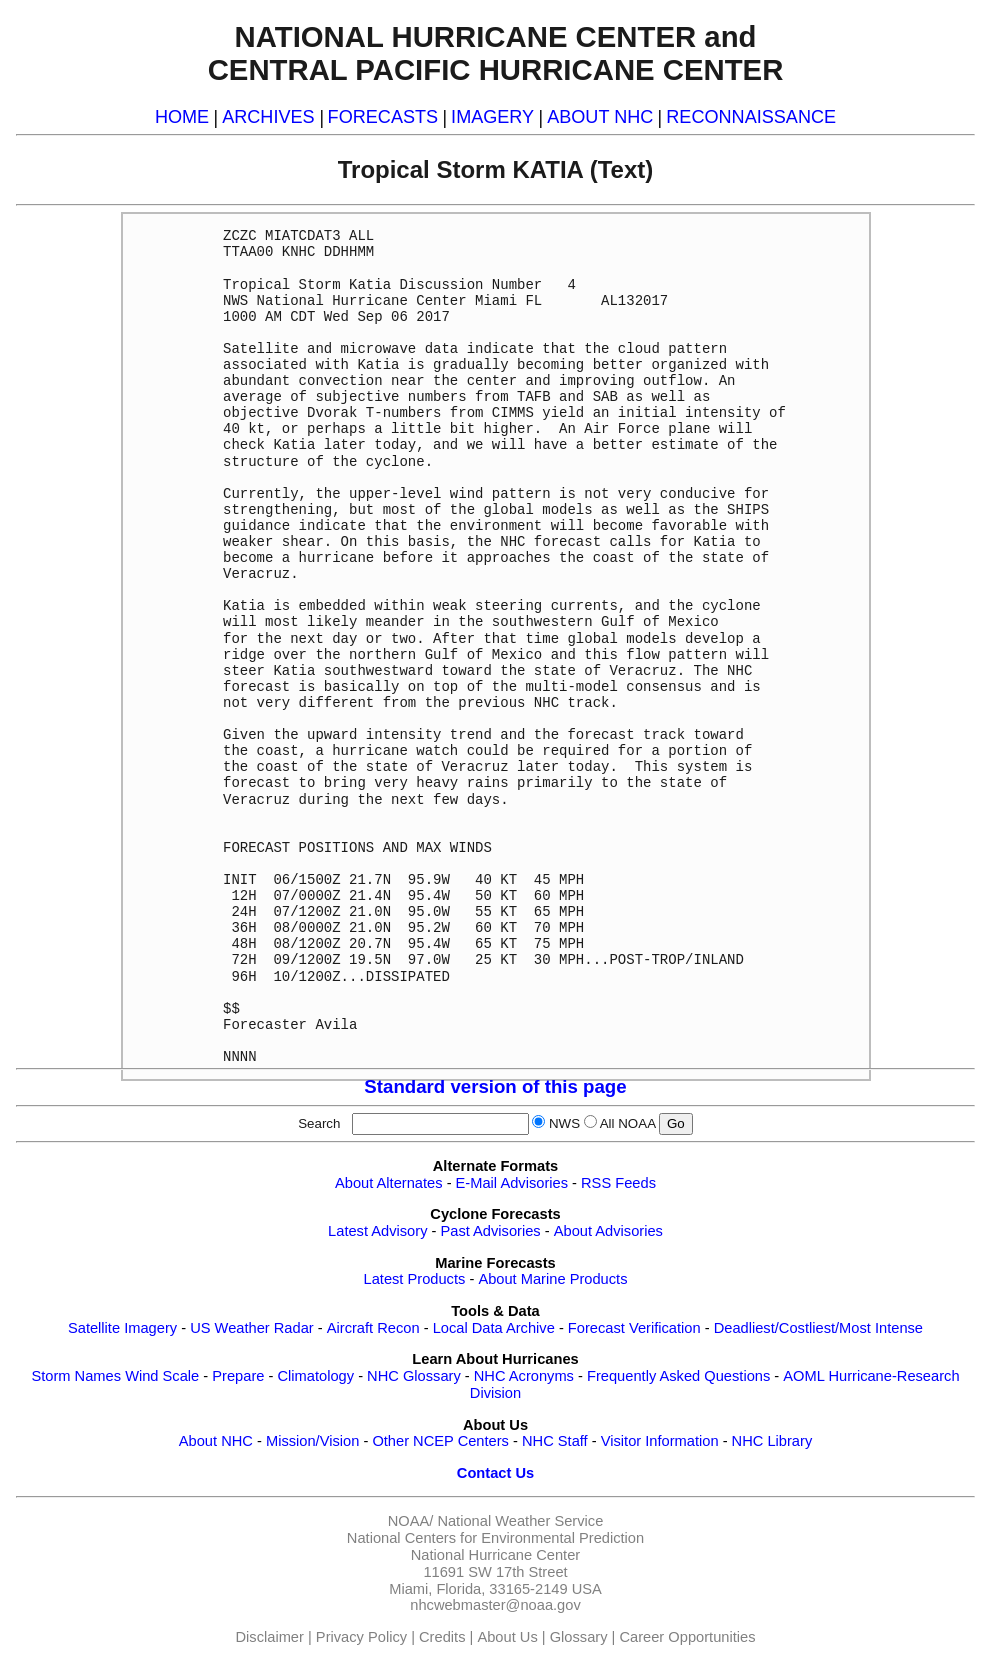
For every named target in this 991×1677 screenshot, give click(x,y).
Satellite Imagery (122, 1328)
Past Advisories (491, 1231)
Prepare (238, 1376)
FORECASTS (383, 117)
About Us (507, 1637)
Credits (442, 1637)
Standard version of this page (495, 1086)
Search (323, 1123)
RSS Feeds (618, 1183)
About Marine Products (552, 1279)
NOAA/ (411, 1521)
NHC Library (772, 1441)
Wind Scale (162, 1376)
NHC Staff (555, 1441)
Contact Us (495, 1473)
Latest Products (415, 1279)
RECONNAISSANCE (751, 117)
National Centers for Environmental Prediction (495, 1538)
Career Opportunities (687, 1637)
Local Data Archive (494, 1328)
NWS (564, 1123)
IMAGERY (492, 117)
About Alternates (389, 1183)
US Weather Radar (252, 1328)
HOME (182, 117)
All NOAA (628, 1123)
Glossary (579, 1637)
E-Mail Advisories (512, 1183)
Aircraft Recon (373, 1328)
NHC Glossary (414, 1376)
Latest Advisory (377, 1231)
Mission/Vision (312, 1441)
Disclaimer (270, 1637)
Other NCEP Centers (440, 1441)
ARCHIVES (268, 117)
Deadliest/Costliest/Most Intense (818, 1328)
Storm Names (76, 1376)
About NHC (216, 1441)
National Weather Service (520, 1521)
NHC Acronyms (524, 1376)
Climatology (315, 1376)
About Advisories (608, 1231)
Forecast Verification (634, 1328)
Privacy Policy (361, 1637)
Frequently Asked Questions (678, 1376)
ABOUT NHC (600, 117)
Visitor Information (660, 1441)
